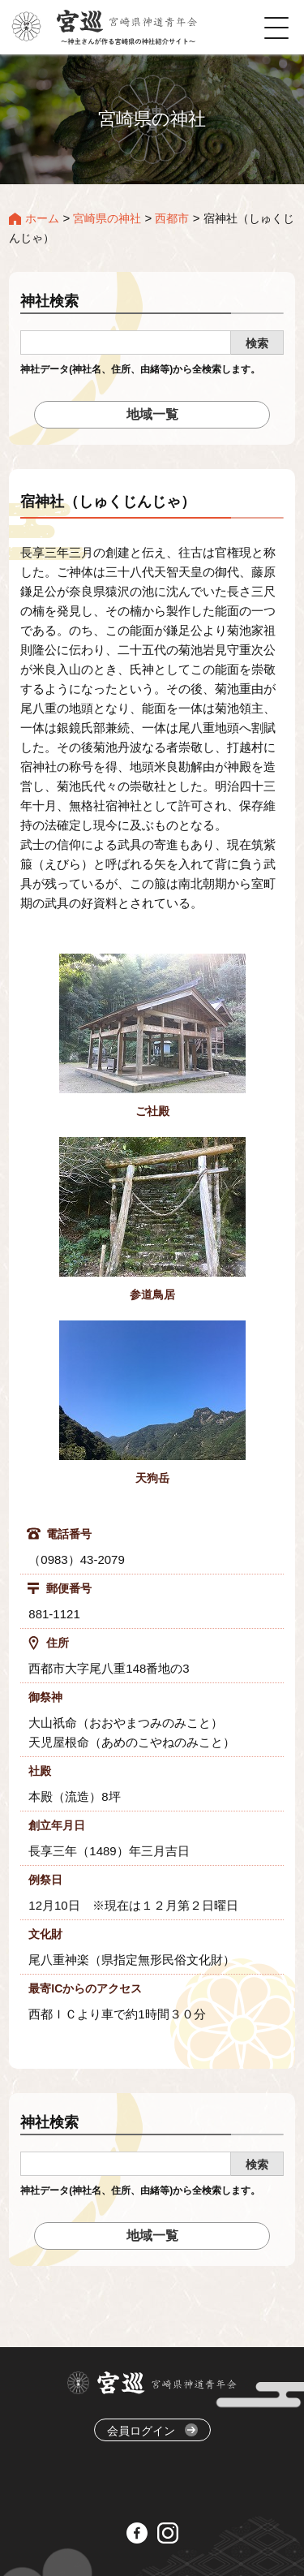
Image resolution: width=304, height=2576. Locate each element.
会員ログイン (152, 2430)
